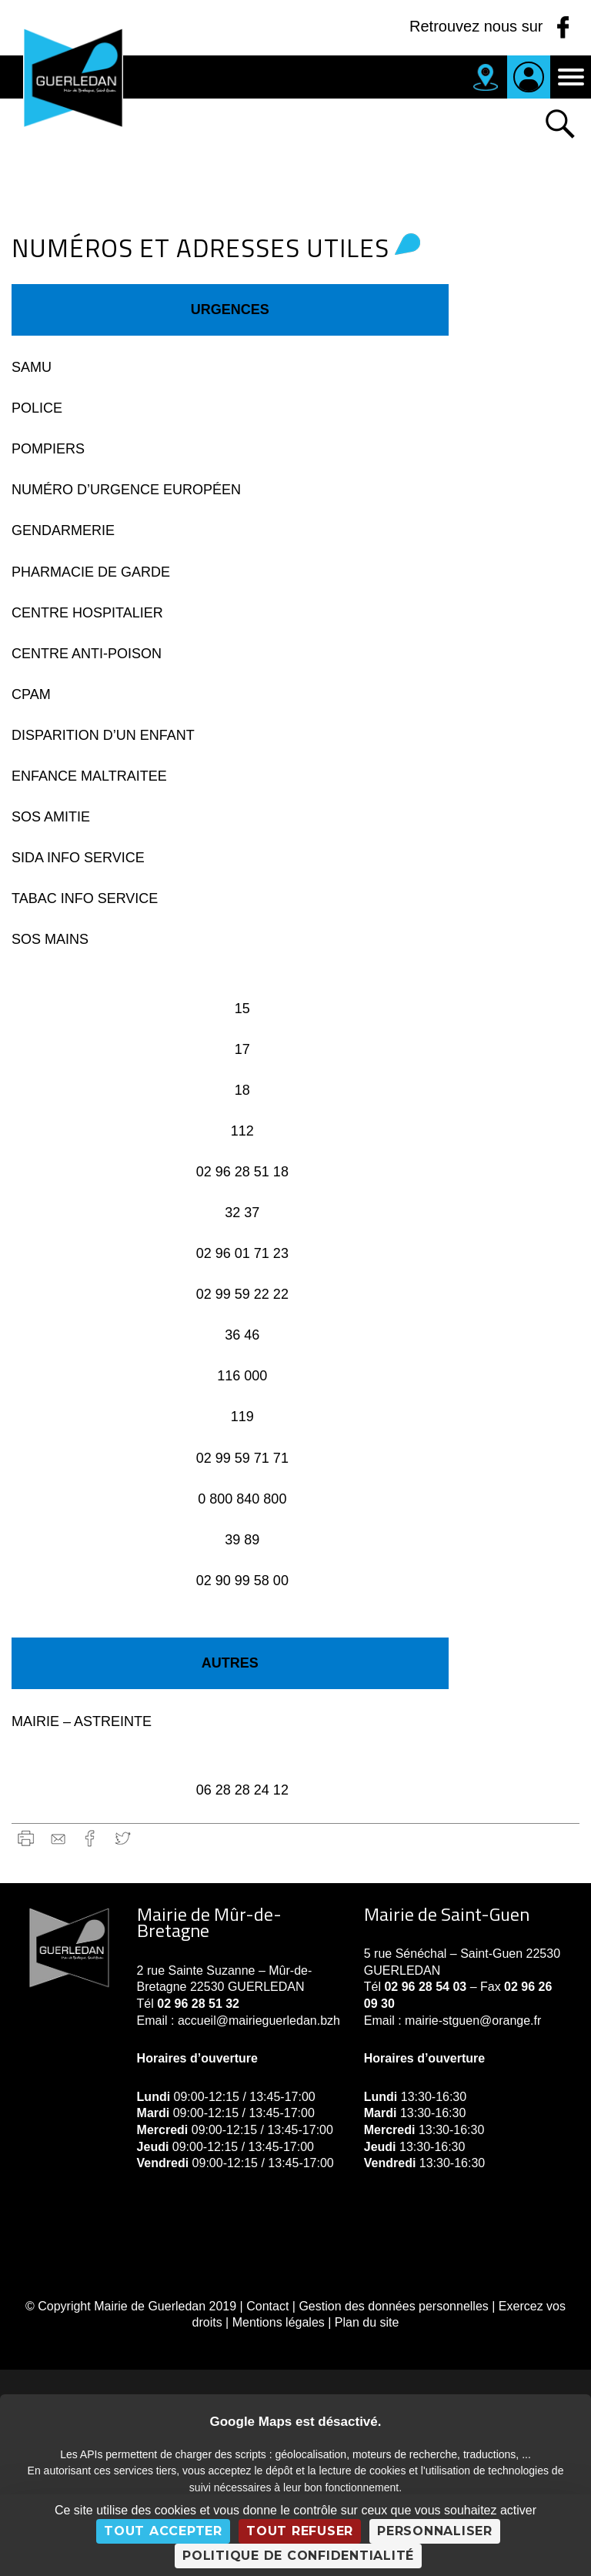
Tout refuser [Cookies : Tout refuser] (299, 2531)
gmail (58, 1838)
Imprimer (26, 1838)
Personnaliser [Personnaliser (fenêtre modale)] (434, 2531)
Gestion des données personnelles (393, 2306)
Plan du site (367, 2322)
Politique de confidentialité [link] (298, 2555)
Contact (267, 2306)
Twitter (123, 1838)
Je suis (528, 77)
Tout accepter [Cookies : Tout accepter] (163, 2531)
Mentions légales (278, 2322)
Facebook (90, 1838)
